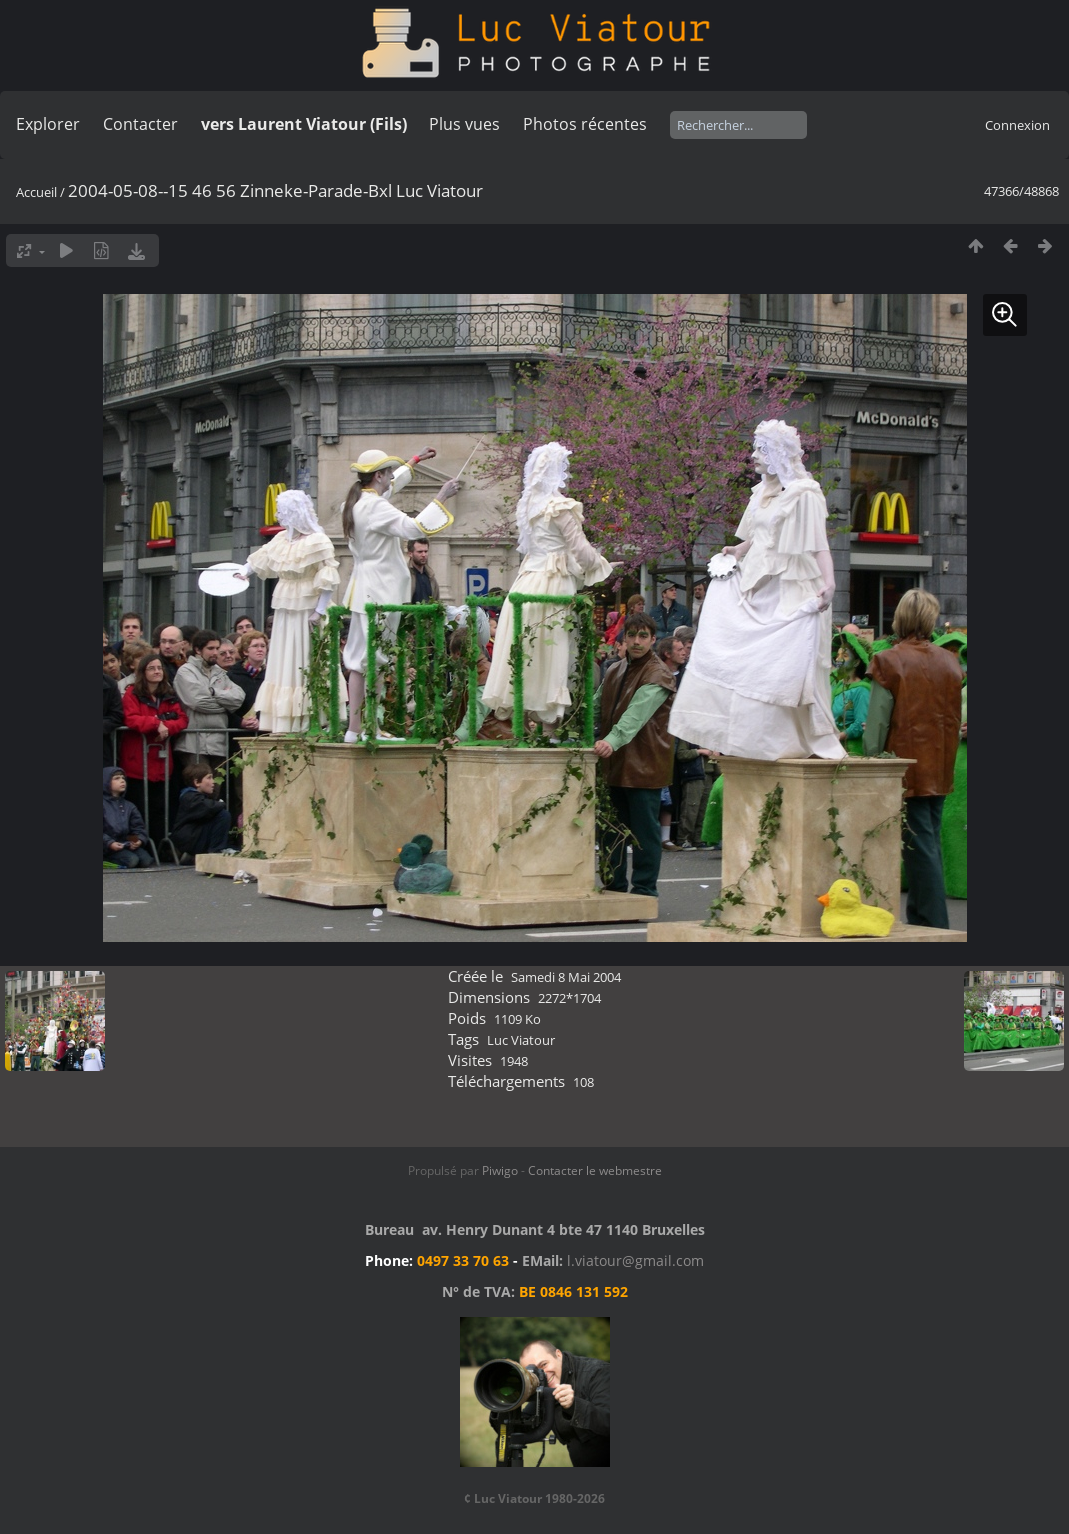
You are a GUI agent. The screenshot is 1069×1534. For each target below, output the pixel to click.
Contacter (140, 124)
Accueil (36, 192)
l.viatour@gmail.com (635, 1260)
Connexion (1017, 125)
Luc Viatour (521, 1040)
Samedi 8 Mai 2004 (566, 977)
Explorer (48, 124)
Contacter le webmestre (595, 1170)
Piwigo (500, 1170)
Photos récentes (585, 124)
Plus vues (464, 124)
